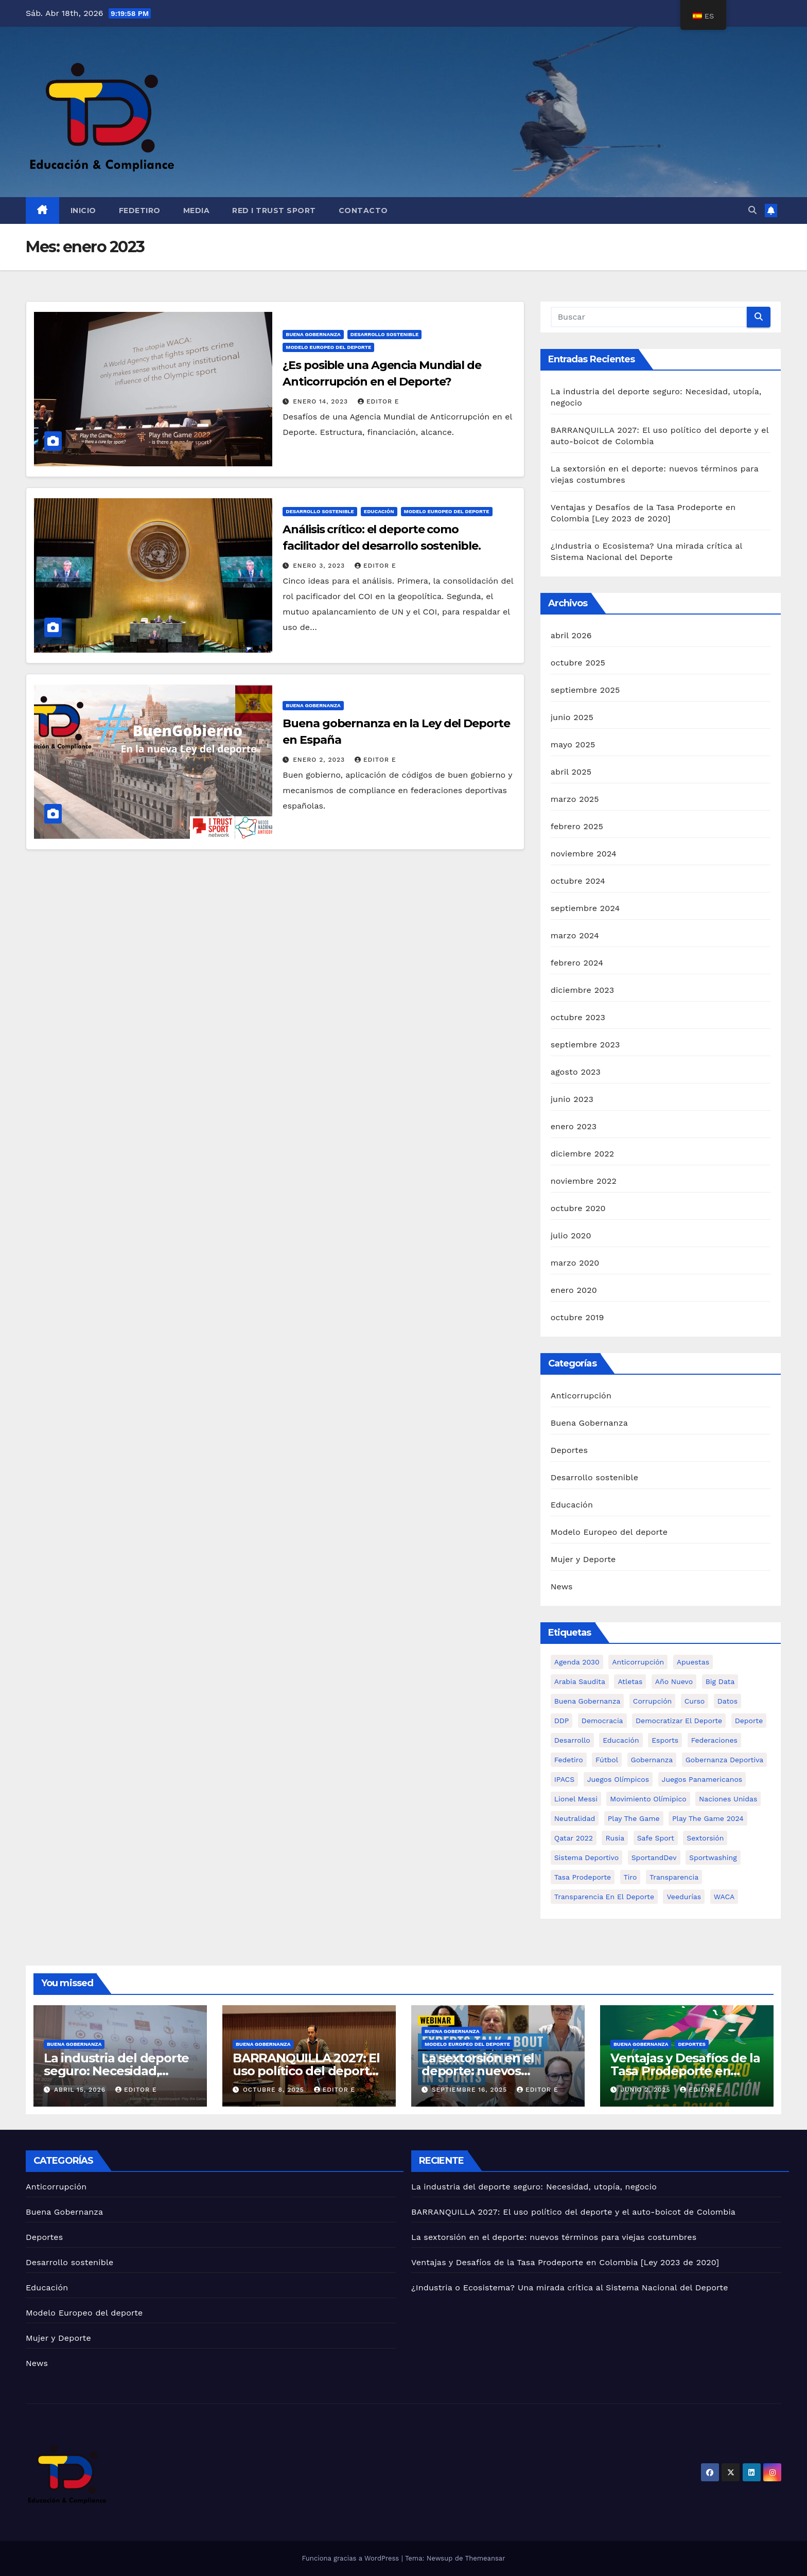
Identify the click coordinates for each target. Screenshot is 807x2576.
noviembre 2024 (584, 853)
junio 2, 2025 (647, 2089)
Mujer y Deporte (583, 1559)
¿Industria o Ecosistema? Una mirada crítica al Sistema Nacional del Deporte (569, 2287)
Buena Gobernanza (313, 334)
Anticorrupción (581, 1395)
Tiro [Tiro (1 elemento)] (630, 1877)
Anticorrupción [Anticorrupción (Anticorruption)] (638, 1662)
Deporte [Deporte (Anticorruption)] (749, 1720)
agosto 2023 (576, 1072)
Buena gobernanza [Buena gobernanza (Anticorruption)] (587, 1701)
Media (196, 210)
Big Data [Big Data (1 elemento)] (720, 1681)
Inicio (83, 210)
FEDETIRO (140, 210)
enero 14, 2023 (321, 401)
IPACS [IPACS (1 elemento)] (564, 1779)
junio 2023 (572, 1099)
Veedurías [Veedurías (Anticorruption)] (683, 1896)
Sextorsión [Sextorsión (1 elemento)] (705, 1838)
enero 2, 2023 (320, 759)
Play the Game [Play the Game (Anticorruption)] (634, 1818)
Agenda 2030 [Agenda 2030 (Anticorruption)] (577, 1662)
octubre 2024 (578, 881)
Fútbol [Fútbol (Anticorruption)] (606, 1760)
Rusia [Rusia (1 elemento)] (614, 1838)
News (562, 1586)
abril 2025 (571, 772)
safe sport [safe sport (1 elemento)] (655, 1838)
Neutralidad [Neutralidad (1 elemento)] (574, 1818)
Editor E (378, 401)
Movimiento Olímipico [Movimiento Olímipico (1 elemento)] (648, 1799)
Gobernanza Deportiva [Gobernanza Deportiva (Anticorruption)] (724, 1760)
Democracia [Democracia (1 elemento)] (602, 1720)
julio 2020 (571, 1235)
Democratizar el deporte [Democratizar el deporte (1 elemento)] (679, 1720)
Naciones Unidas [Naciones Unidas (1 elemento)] (728, 1799)
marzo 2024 (575, 935)
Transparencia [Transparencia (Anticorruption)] (674, 1877)
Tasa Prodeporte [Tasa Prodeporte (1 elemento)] (582, 1877)
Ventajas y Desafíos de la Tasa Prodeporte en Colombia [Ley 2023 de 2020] (565, 2262)
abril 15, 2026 (81, 2089)
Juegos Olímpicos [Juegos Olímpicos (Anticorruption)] (618, 1779)
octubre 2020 (578, 1208)
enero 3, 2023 (320, 565)
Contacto (363, 210)
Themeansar (485, 2558)
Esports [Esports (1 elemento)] (665, 1740)
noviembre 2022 (584, 1181)
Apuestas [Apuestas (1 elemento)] (693, 1662)
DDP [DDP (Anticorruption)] (561, 1720)
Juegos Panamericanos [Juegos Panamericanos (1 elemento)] (702, 1779)
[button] (752, 210)
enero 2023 (574, 1126)
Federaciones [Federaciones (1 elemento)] (714, 1740)
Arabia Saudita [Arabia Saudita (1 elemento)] (579, 1681)
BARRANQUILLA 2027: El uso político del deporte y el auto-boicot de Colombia (573, 2212)
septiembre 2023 (585, 1044)
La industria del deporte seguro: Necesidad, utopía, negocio (116, 2071)
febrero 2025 (577, 826)
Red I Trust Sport (274, 210)
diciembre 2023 (583, 990)
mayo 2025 (573, 744)
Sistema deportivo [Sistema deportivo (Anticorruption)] (586, 1857)
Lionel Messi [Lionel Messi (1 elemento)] (576, 1799)
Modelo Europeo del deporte (328, 347)
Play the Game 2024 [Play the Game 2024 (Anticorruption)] (708, 1818)
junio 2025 (572, 717)
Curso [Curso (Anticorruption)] (695, 1701)
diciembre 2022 (583, 1154)
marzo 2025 (575, 799)
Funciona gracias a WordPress (351, 2558)
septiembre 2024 (585, 908)
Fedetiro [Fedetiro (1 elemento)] (568, 1760)
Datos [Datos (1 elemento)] (727, 1701)
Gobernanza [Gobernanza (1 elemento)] (652, 1760)
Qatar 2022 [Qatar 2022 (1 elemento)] (573, 1838)
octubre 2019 (577, 1317)
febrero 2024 (577, 963)
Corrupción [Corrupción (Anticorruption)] (652, 1701)
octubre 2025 (578, 663)
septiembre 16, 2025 (471, 2089)
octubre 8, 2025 (275, 2089)
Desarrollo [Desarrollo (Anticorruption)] (572, 1740)
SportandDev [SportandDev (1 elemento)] (654, 1857)
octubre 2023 (578, 1017)
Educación (379, 511)
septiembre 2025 (585, 690)
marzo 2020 (575, 1263)
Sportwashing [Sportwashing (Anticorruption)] (713, 1857)
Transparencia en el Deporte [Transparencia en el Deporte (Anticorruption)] (604, 1896)
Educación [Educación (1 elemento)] (621, 1740)
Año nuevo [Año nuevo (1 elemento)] (674, 1681)
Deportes (569, 1450)
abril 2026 (571, 635)
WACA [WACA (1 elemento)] (724, 1896)
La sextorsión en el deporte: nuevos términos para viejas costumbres (553, 2237)
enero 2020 (574, 1290)
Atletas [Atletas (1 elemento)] (630, 1681)
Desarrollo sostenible (384, 334)
